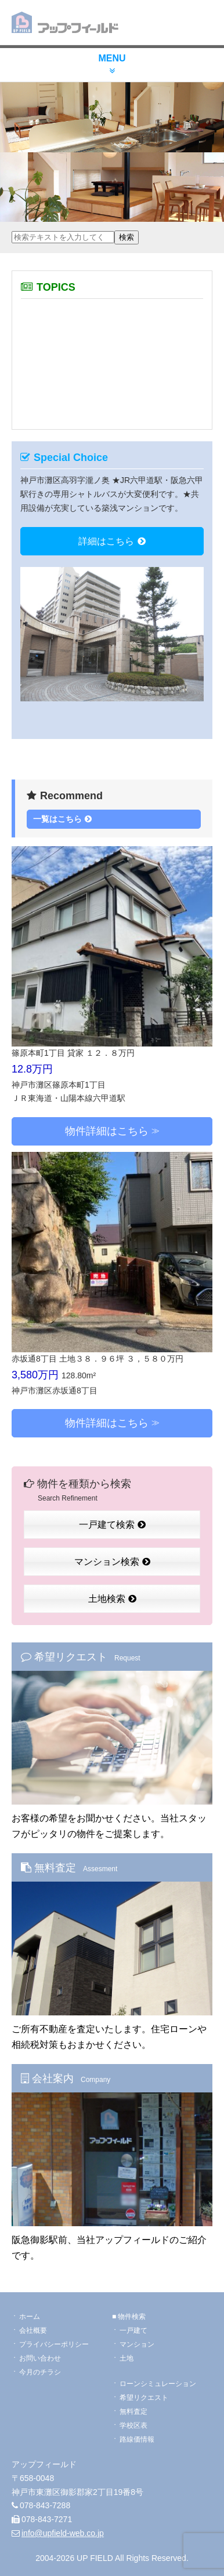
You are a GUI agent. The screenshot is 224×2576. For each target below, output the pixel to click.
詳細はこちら (112, 541)
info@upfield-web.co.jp (62, 2533)
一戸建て (133, 2330)
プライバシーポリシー (54, 2344)
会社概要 (33, 2330)
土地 (126, 2358)
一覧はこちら (62, 819)
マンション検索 (112, 1562)
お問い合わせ (40, 2358)
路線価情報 (137, 2439)
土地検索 (112, 1599)
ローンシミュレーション (158, 2384)
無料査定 (133, 2411)
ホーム (29, 2316)
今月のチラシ (40, 2372)
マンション (137, 2344)
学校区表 (133, 2425)
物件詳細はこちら (107, 1131)
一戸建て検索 (112, 1524)
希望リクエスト (144, 2398)
